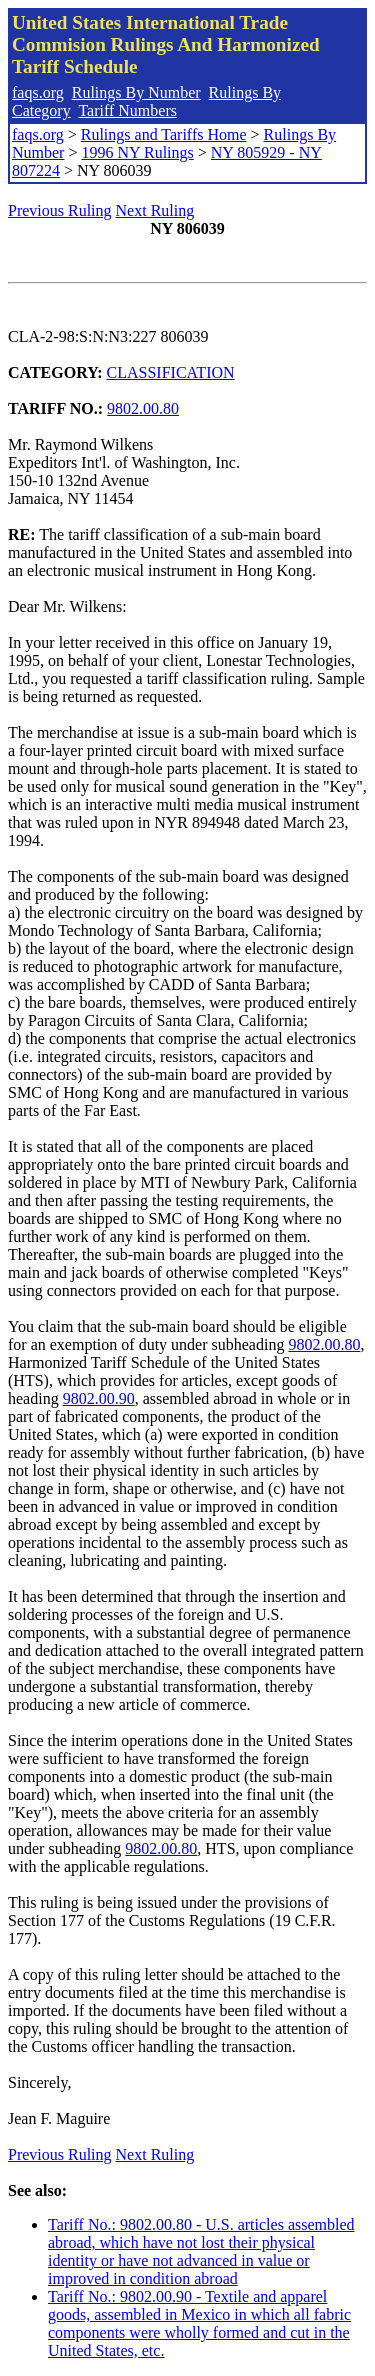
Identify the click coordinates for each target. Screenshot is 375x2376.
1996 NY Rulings (137, 152)
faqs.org (38, 92)
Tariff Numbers (127, 110)
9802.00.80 (143, 408)
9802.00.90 (99, 1398)
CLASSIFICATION (171, 372)
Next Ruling (155, 210)
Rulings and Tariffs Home (164, 134)
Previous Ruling (60, 210)
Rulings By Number (136, 92)
